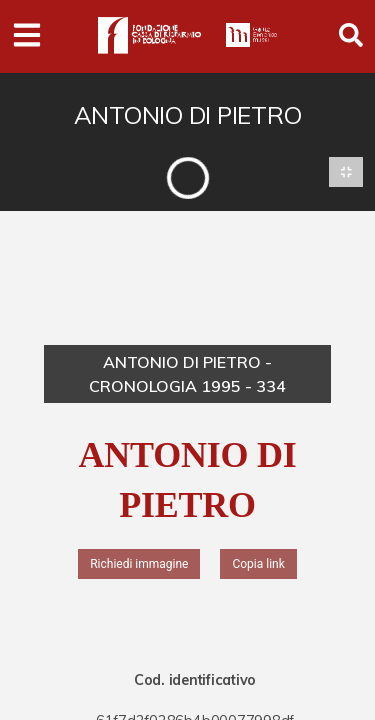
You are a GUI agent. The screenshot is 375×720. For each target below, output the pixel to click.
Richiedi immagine (139, 564)
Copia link (258, 564)
